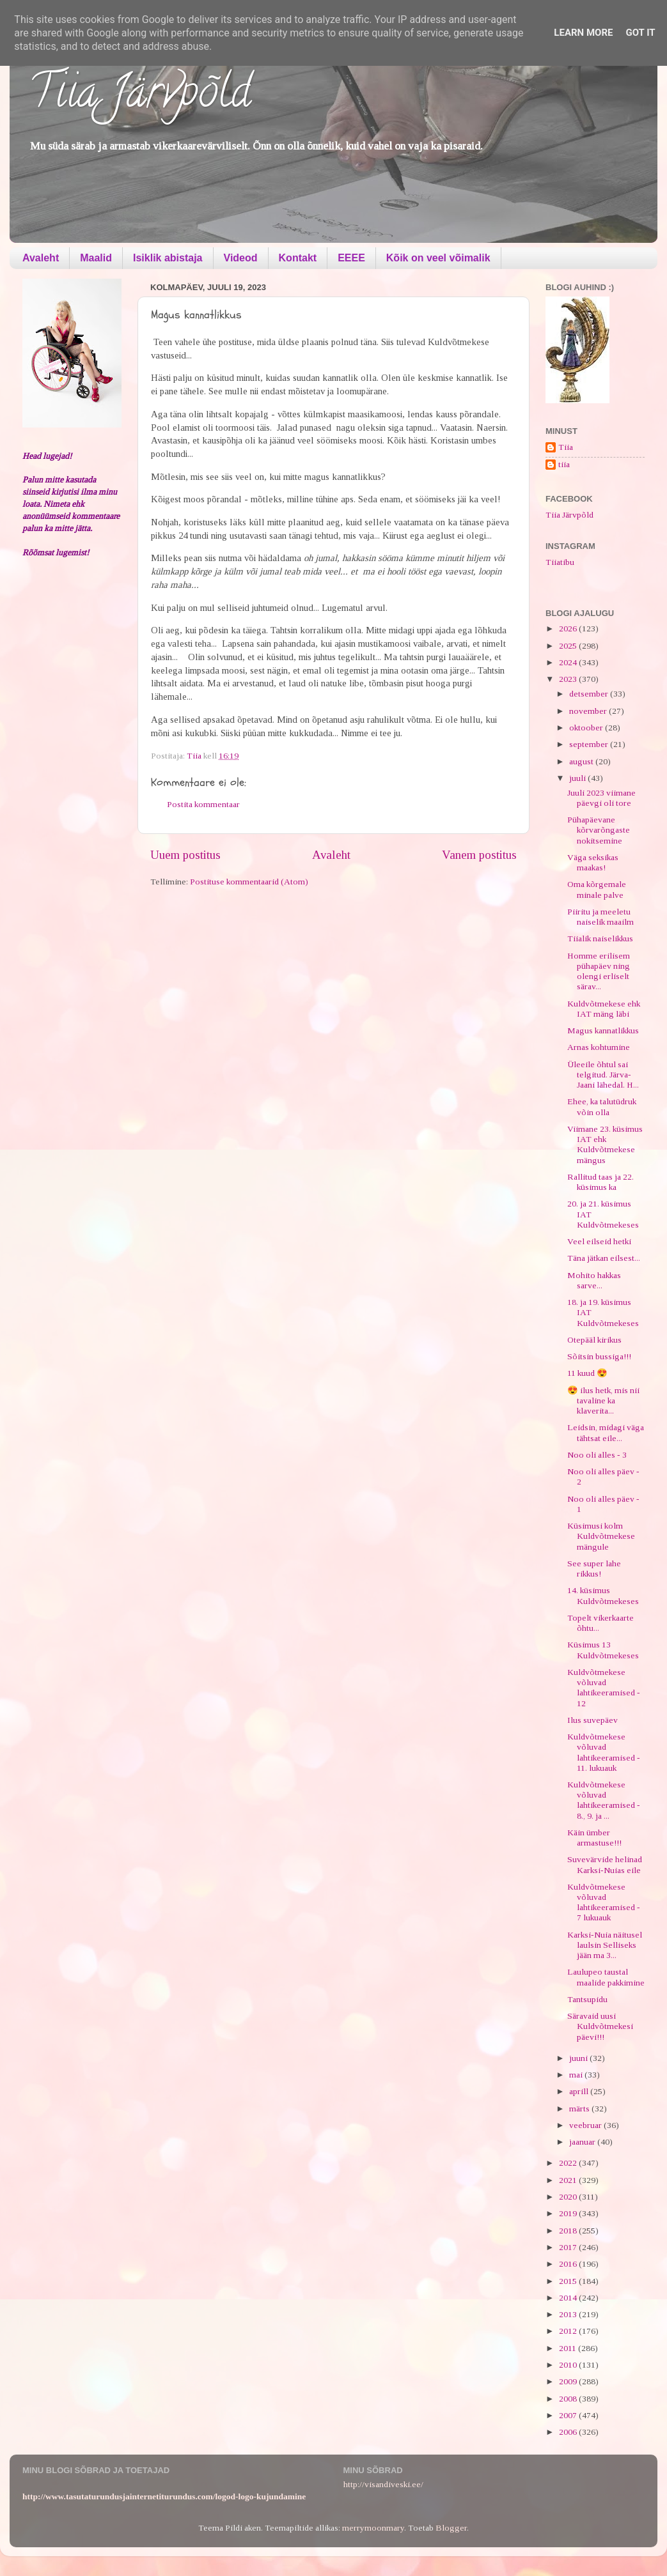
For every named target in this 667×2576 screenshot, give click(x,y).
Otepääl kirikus (594, 1340)
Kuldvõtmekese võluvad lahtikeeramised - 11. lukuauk (603, 1752)
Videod (241, 257)
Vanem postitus (479, 854)
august (582, 761)
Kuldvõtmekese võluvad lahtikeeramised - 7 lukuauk (603, 1902)
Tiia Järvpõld (140, 96)
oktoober (587, 727)
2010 (569, 2365)
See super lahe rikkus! (594, 1568)
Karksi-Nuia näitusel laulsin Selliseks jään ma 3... (604, 1945)
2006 (569, 2432)
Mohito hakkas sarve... (594, 1280)
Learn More (583, 32)
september (589, 744)
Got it (640, 32)
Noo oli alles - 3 (597, 1455)
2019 (569, 2213)
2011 (568, 2348)
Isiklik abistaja (168, 257)
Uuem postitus (185, 854)
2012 (569, 2331)
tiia (564, 464)
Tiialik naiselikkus (600, 938)
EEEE (351, 257)
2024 (569, 662)
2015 (569, 2281)
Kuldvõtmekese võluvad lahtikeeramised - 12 (603, 1687)
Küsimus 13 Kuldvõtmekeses (603, 1650)
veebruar (586, 2125)
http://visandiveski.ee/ (383, 2484)
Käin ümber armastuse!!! (594, 1837)
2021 (569, 2180)
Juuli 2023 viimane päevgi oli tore (601, 798)
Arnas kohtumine (598, 1047)
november (589, 711)
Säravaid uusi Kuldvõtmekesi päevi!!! (600, 2026)
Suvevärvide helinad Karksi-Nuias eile (604, 1864)
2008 (569, 2398)
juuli (578, 778)
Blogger (451, 2528)
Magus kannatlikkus (603, 1030)
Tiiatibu (559, 562)
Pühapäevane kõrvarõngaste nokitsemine (598, 830)
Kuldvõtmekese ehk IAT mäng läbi (603, 1009)
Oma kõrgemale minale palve (596, 889)
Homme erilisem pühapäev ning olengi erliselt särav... (598, 971)
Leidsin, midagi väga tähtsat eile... (605, 1432)
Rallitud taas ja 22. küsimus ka (600, 1182)
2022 (569, 2163)
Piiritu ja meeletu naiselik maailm (600, 917)
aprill (579, 2091)
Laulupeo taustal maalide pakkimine (606, 1977)
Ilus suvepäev (592, 1720)
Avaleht (40, 257)
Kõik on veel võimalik (438, 257)
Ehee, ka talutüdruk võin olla (601, 1106)
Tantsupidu (587, 1999)
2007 (569, 2415)
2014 (569, 2297)
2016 (569, 2264)
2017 (569, 2247)
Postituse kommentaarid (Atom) (249, 881)
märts (580, 2108)
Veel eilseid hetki (599, 1241)
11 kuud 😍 (587, 1373)
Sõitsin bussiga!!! (599, 1356)
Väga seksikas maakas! (592, 862)
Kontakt (298, 257)
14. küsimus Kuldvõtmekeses (603, 1595)
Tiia (565, 447)
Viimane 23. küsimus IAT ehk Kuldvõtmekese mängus (605, 1144)
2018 (569, 2230)
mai (577, 2074)
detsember (589, 693)
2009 (569, 2381)
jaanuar (583, 2142)
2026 (569, 628)
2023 (569, 679)
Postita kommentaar (203, 804)
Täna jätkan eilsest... (603, 1258)
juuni (579, 2058)
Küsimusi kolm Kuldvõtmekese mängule (601, 1536)
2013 (569, 2314)
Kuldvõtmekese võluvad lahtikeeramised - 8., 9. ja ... (603, 1800)
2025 (569, 646)
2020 (569, 2197)
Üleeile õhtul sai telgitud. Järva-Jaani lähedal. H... (603, 1075)
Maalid (96, 257)
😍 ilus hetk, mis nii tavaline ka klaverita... (603, 1400)
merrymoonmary (373, 2528)
